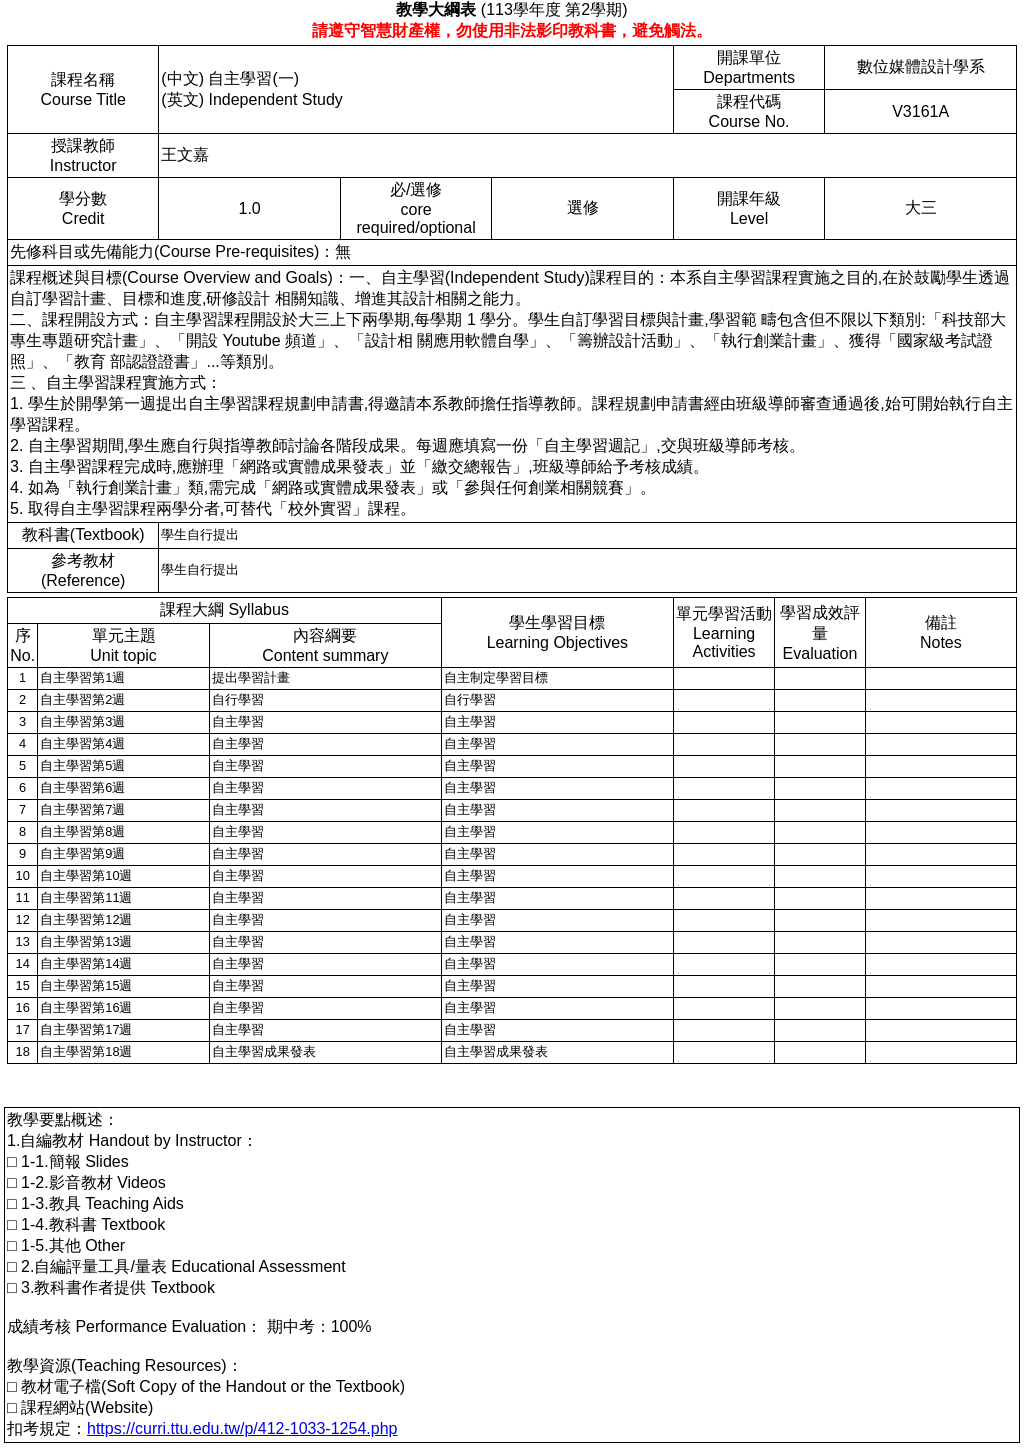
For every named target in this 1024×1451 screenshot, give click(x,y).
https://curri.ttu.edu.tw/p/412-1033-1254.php (242, 1428)
